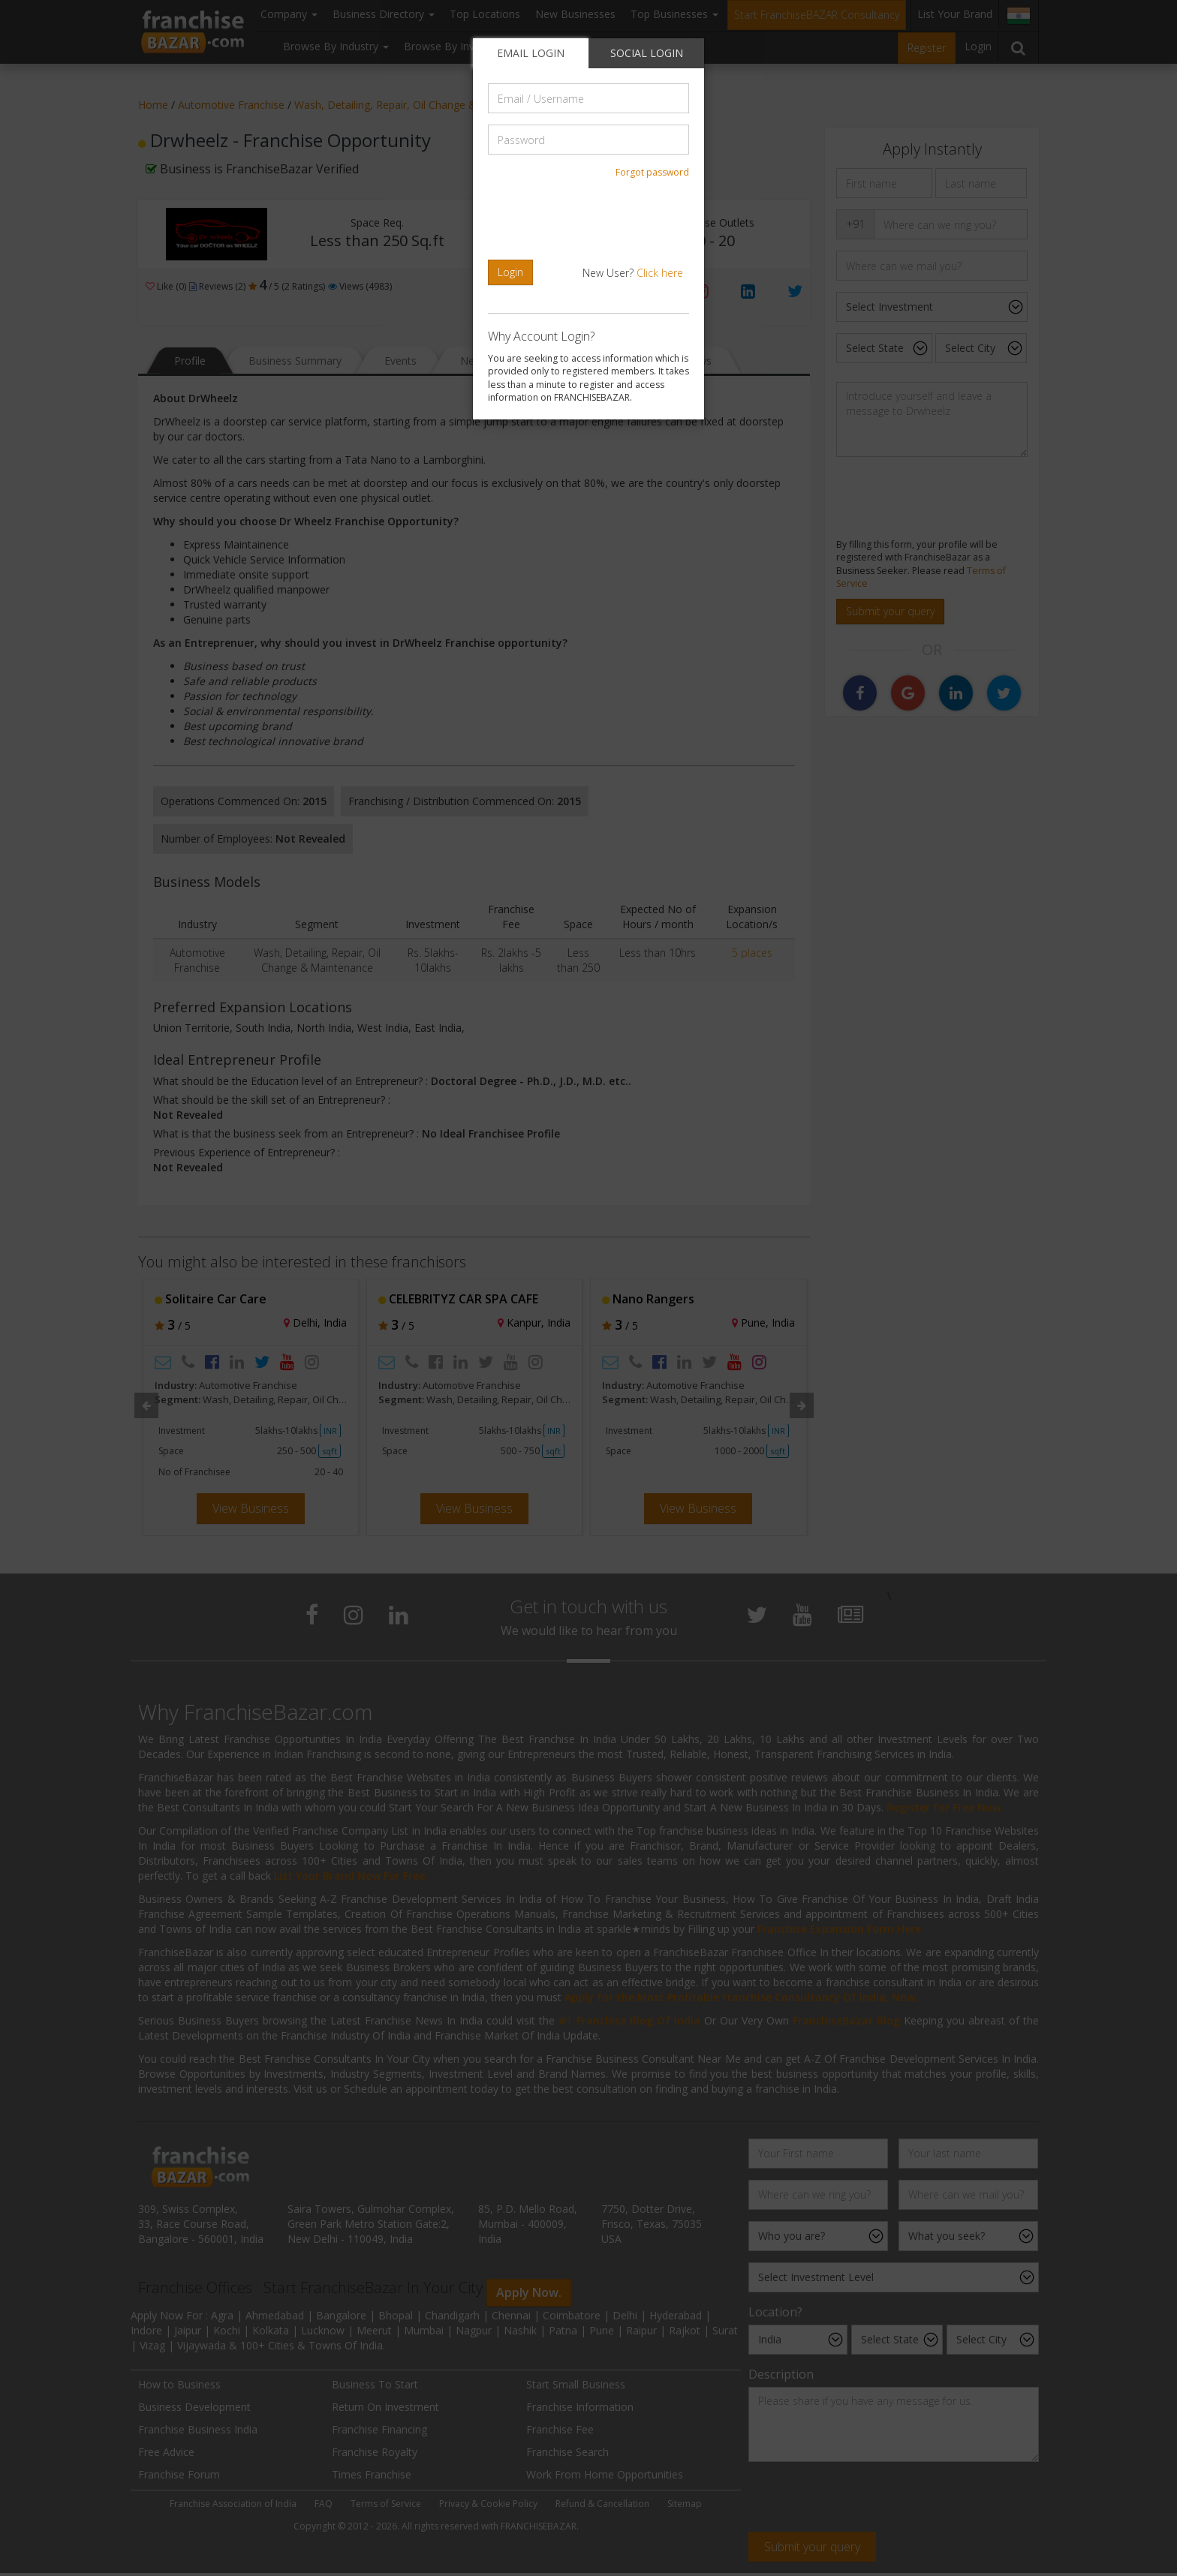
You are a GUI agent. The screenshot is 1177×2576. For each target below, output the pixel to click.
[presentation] (591, 219)
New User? (632, 273)
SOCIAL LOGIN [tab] (646, 53)
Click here (660, 273)
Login (510, 272)
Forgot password (652, 172)
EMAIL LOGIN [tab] (530, 53)
